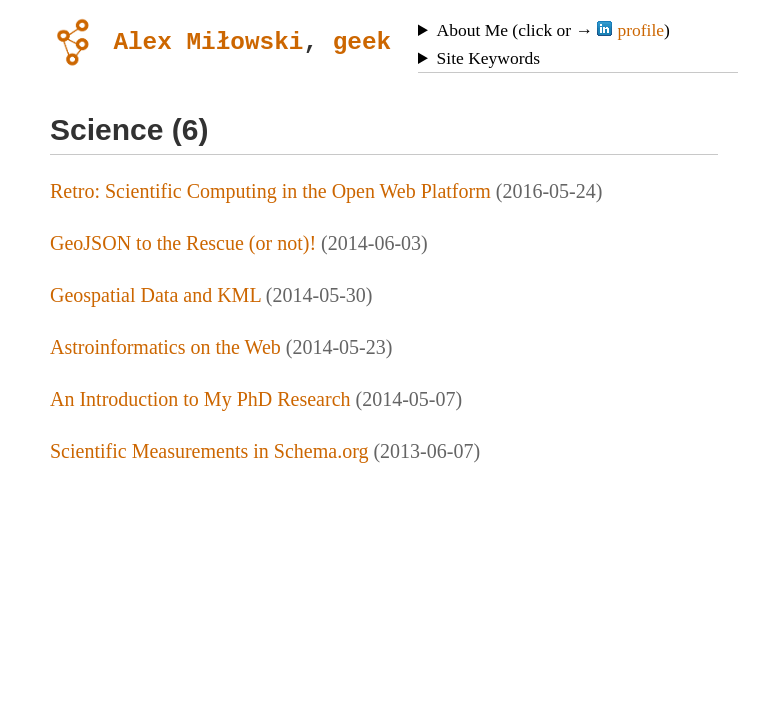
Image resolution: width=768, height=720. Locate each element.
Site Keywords (489, 58)
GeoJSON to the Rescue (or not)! (183, 243)
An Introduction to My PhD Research (200, 399)
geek (362, 40)
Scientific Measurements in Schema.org (209, 451)
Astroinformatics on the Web (165, 347)
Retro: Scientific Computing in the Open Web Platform (270, 191)
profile (630, 30)
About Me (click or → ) (553, 30)
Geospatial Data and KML (155, 295)
